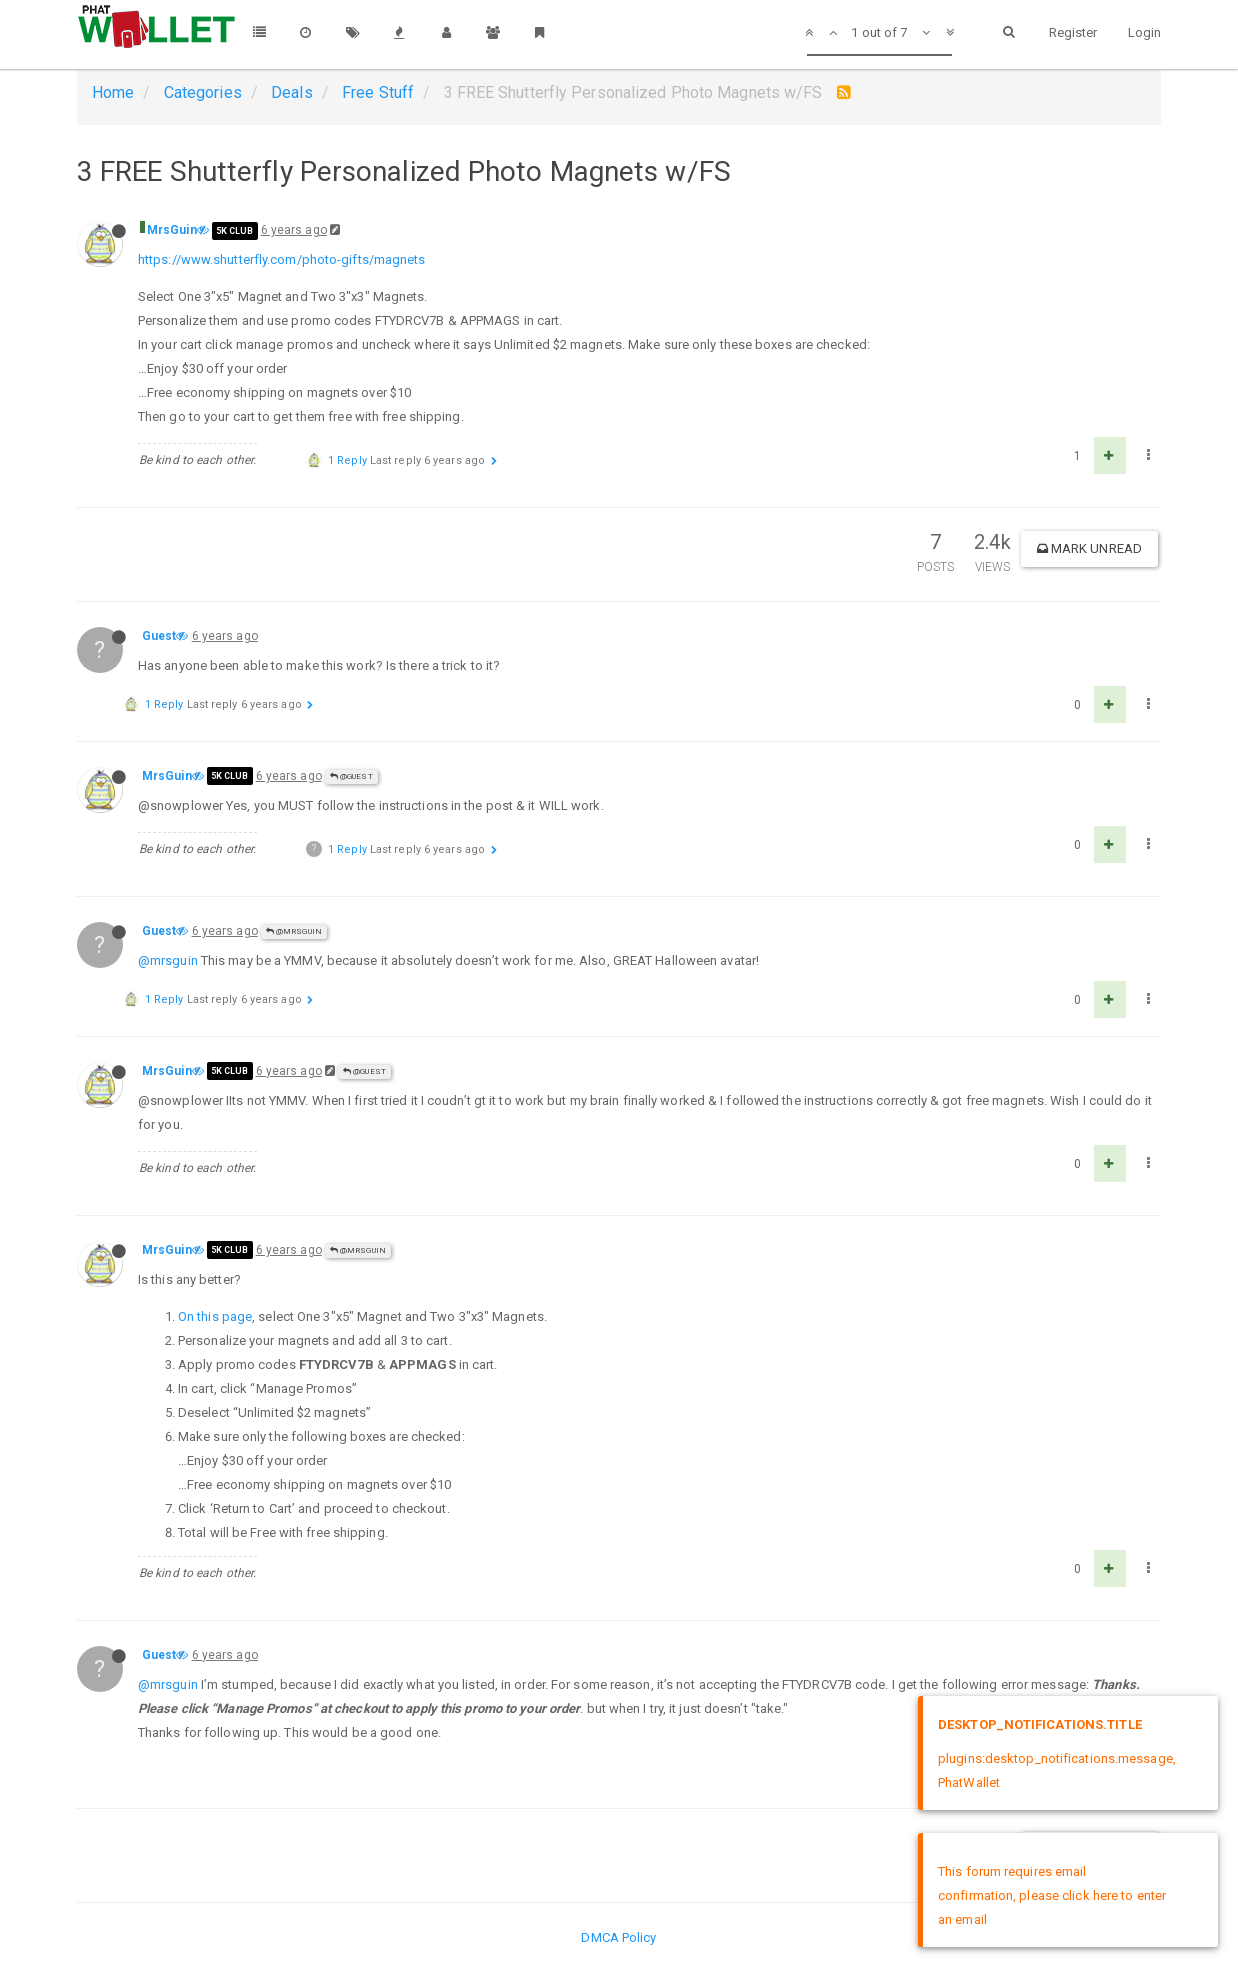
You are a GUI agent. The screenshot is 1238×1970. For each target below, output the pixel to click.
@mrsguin (168, 960)
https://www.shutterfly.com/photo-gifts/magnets (282, 259)
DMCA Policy (618, 1937)
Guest (159, 636)
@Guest (351, 776)
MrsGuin (172, 230)
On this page (215, 1316)
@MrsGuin (294, 931)
